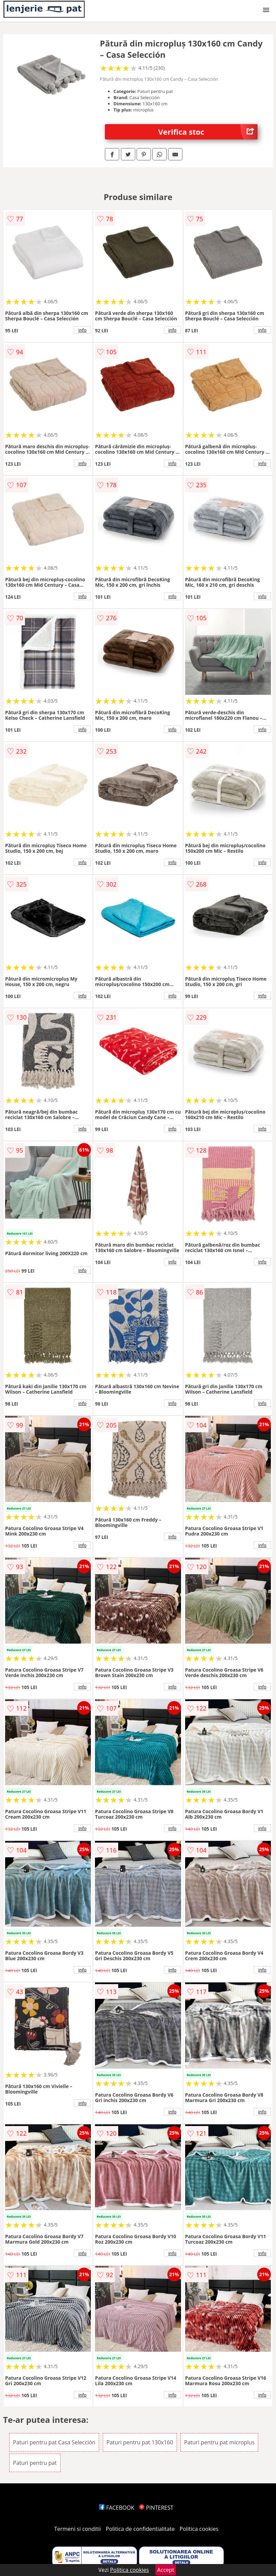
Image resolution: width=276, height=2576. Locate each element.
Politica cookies (199, 2529)
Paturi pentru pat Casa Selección (54, 2442)
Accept (165, 2570)
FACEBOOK (116, 2507)
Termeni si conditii (77, 2529)
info (82, 330)
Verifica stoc (208, 132)
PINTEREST (156, 2507)
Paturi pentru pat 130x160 (140, 2442)
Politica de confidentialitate (140, 2529)
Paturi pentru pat (35, 2463)
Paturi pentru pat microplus (219, 2442)
